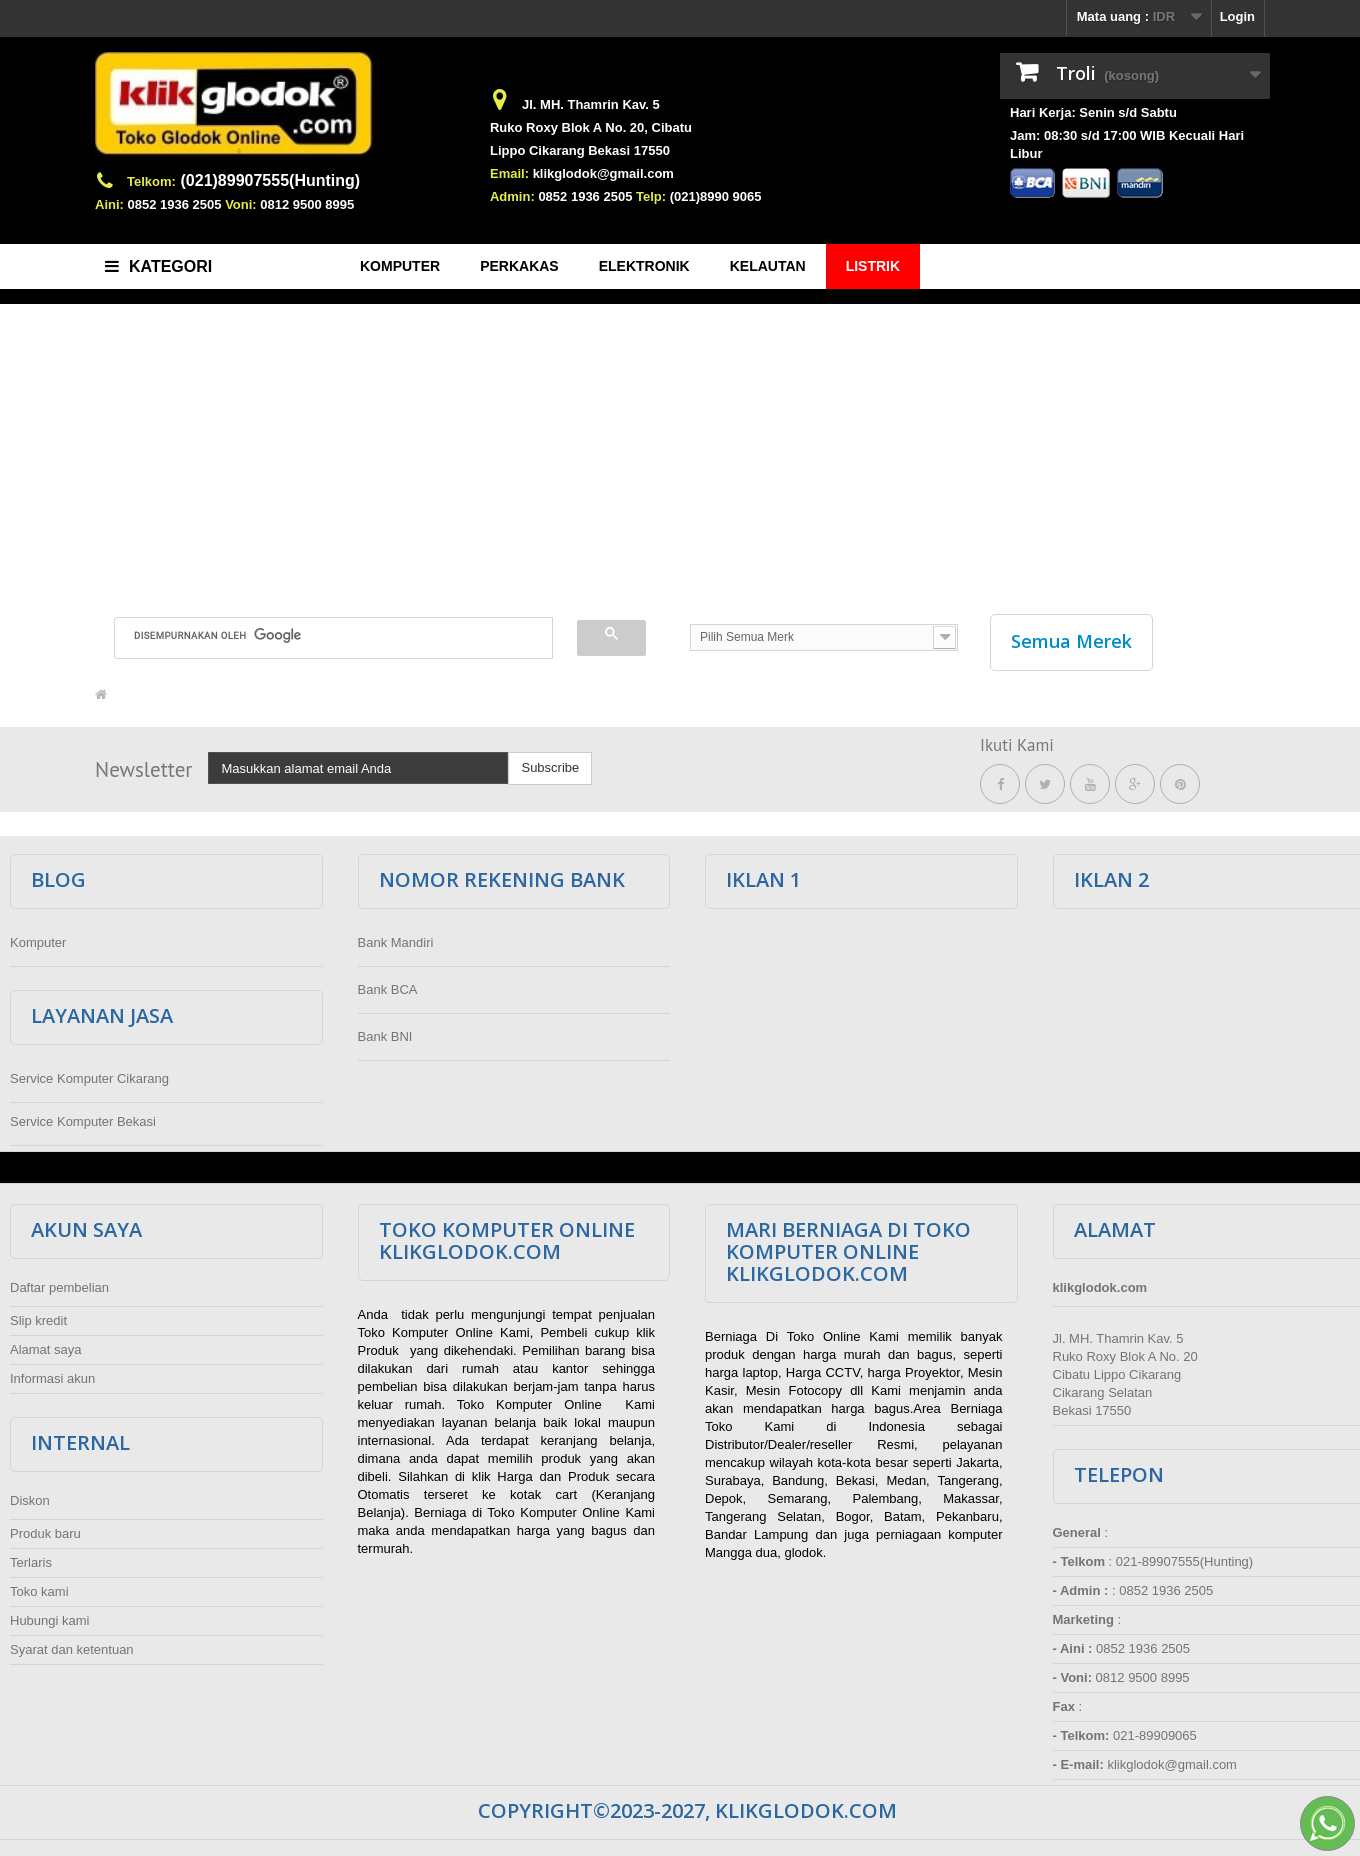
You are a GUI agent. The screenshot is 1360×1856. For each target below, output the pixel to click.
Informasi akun (52, 1373)
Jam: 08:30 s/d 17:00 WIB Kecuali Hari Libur (1127, 144)
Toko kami (39, 1586)
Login (1237, 16)
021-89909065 (1155, 1730)
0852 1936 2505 (175, 204)
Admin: (512, 196)
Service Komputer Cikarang (89, 1073)
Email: (509, 173)
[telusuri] (321, 635)
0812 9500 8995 (307, 204)
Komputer (38, 937)
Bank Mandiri (396, 937)
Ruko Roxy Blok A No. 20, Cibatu (591, 127)
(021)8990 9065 (716, 196)
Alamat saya (46, 1344)
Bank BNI (385, 1031)
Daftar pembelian (59, 1282)
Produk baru (45, 1528)
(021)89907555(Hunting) (271, 180)
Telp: (651, 196)
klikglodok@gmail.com (603, 173)
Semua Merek (1071, 641)
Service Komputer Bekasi (83, 1116)
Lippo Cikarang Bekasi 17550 (580, 150)
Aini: (109, 204)
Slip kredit (38, 1315)
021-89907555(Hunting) (1184, 1556)
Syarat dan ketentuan (72, 1644)
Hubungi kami (50, 1615)
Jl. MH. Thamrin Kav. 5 (591, 104)
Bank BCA (388, 984)
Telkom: (151, 181)
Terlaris (31, 1557)
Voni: (241, 204)
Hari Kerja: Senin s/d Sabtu (1093, 112)
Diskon (30, 1495)
